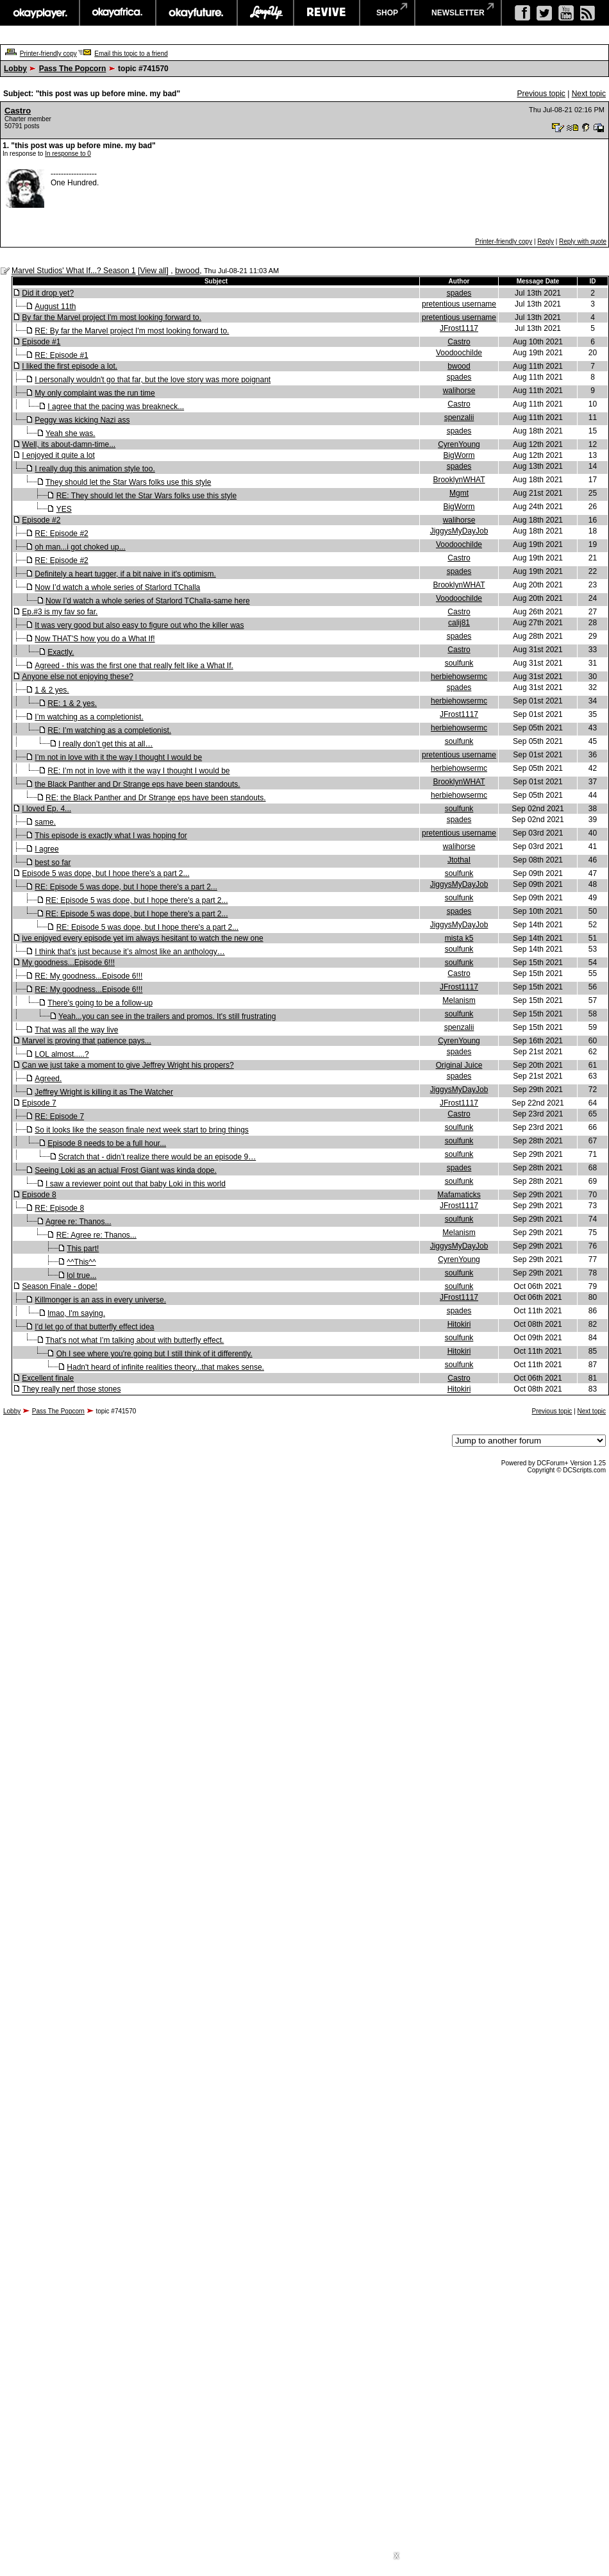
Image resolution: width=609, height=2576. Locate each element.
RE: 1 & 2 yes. (72, 703)
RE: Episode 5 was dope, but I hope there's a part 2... (126, 886)
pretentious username (459, 303)
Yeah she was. (71, 433)
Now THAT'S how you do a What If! (94, 638)
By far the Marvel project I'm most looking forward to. (111, 317)
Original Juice (459, 1065)
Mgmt (459, 493)
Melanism (458, 1000)
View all (153, 270)
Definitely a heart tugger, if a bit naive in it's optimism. (125, 573)
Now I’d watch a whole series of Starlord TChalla (117, 587)
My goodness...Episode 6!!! (68, 962)
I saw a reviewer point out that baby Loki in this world (136, 1183)
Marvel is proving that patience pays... (86, 1040)
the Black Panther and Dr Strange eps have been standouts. (137, 784)
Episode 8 (39, 1194)
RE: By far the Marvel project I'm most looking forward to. (132, 330)
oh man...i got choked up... (80, 547)
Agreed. (48, 1078)
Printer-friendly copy (48, 53)
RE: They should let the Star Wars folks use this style (146, 495)
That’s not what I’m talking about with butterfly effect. (135, 1340)
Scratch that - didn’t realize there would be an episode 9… (157, 1156)
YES (64, 509)
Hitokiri (459, 1324)
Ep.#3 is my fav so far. (59, 611)
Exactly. (60, 652)
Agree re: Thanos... (79, 1221)
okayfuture (196, 13)
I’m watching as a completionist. (89, 716)
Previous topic (541, 93)
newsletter (458, 12)
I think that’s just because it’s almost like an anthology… (129, 951)
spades (459, 293)
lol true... (81, 1275)
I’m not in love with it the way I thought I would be (118, 757)
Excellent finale (48, 1378)
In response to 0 (68, 153)
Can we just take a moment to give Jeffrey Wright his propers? (127, 1065)
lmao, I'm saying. (76, 1313)
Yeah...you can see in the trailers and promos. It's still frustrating (167, 1016)
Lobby (15, 68)
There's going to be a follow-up (100, 1002)
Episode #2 (41, 520)
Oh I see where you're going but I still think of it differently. (154, 1353)
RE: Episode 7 (59, 1116)
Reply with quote (582, 241)
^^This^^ (81, 1262)
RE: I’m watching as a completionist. (109, 730)
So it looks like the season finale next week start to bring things (142, 1129)
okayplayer (39, 13)
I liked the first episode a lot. (69, 366)
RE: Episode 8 (59, 1208)
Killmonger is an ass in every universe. (100, 1299)
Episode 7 (39, 1103)
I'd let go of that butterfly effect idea (94, 1326)
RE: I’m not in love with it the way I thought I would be (138, 770)
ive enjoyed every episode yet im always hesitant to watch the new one (142, 938)
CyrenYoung (459, 444)
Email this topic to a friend (131, 53)
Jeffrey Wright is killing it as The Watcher (104, 1092)
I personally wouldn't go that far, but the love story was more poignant (153, 379)
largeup (265, 13)
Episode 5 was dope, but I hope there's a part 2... (105, 873)
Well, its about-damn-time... (68, 444)
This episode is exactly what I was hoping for (111, 835)
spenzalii (459, 417)
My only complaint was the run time (94, 393)
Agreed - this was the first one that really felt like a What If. (134, 665)
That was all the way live (76, 1029)
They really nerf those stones (71, 1389)
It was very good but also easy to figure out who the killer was (139, 625)
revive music (326, 13)
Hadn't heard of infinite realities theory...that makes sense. (165, 1367)
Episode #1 (41, 341)
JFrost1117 (459, 328)
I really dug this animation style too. (94, 468)
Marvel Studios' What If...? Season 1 (74, 270)
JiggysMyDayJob (459, 530)
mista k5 (459, 938)
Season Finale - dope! (59, 1286)
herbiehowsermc (459, 676)
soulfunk (459, 663)
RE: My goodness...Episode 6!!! (88, 976)
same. (45, 822)
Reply (545, 241)
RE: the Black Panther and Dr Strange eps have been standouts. (156, 797)
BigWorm (458, 455)
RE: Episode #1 (61, 355)
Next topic (589, 93)
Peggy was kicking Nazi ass (82, 420)
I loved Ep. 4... (46, 808)
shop (387, 12)
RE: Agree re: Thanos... (96, 1235)
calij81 (459, 622)
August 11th (55, 306)
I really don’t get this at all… (105, 743)
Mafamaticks (458, 1194)
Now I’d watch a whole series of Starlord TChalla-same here (148, 600)
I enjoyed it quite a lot (58, 455)
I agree (46, 849)
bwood (187, 270)
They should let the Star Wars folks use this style (128, 482)
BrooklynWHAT (459, 479)
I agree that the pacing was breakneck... (115, 406)
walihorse (459, 390)
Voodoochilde (459, 352)
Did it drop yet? (48, 293)
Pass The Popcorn (72, 68)
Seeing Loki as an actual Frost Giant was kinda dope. (126, 1170)
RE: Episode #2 (61, 533)
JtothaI (459, 859)
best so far (53, 862)
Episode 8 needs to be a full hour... (106, 1143)
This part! (83, 1248)
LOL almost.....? (61, 1054)
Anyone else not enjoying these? (77, 676)
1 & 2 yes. (52, 690)
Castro (17, 110)
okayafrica (117, 13)
